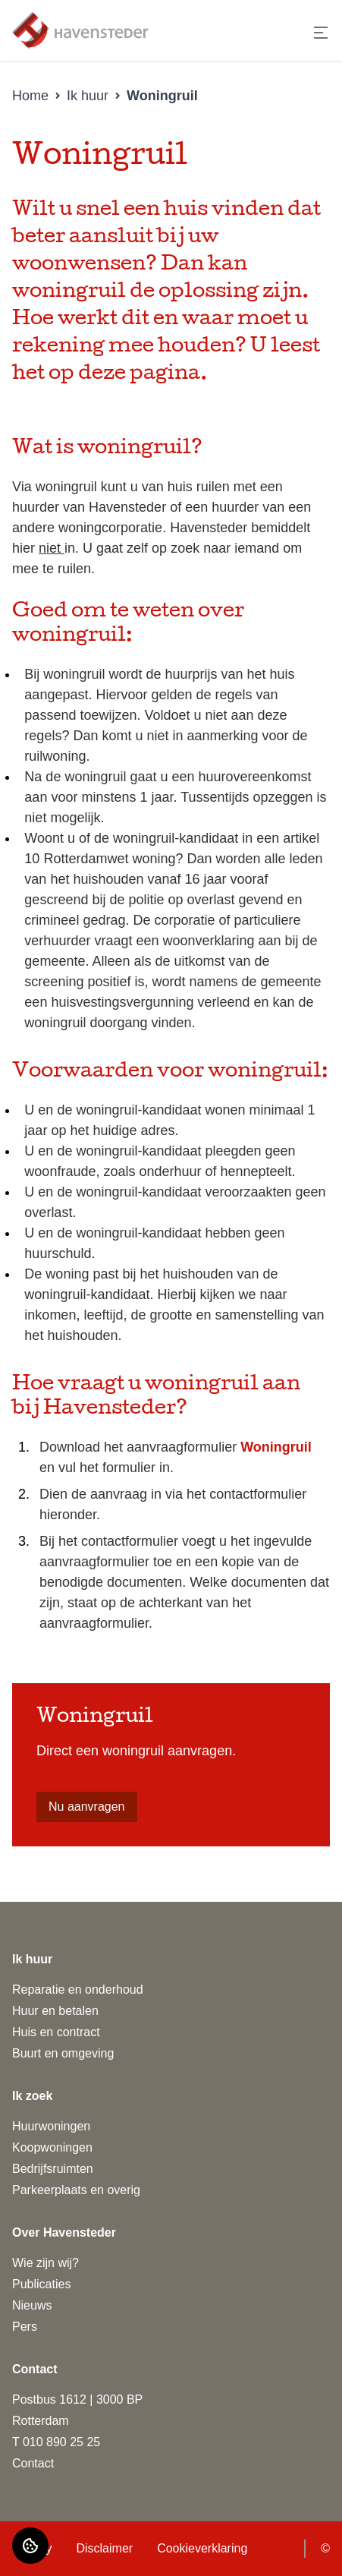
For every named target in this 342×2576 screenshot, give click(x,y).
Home (30, 95)
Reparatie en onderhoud (77, 1989)
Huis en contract (56, 2032)
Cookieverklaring (202, 2548)
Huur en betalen (55, 2010)
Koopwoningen (52, 2147)
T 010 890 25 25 (56, 2442)
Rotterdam (40, 2420)
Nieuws (32, 2305)
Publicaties (41, 2284)
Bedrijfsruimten (52, 2168)
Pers (24, 2326)
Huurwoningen (51, 2126)
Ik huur (87, 95)
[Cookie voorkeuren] (30, 2545)
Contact (33, 2463)
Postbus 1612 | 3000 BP (77, 2399)
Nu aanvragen (87, 1806)
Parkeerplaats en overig (76, 2189)
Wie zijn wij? (45, 2262)
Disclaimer (104, 2548)
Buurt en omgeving (63, 2053)
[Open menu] (321, 33)
